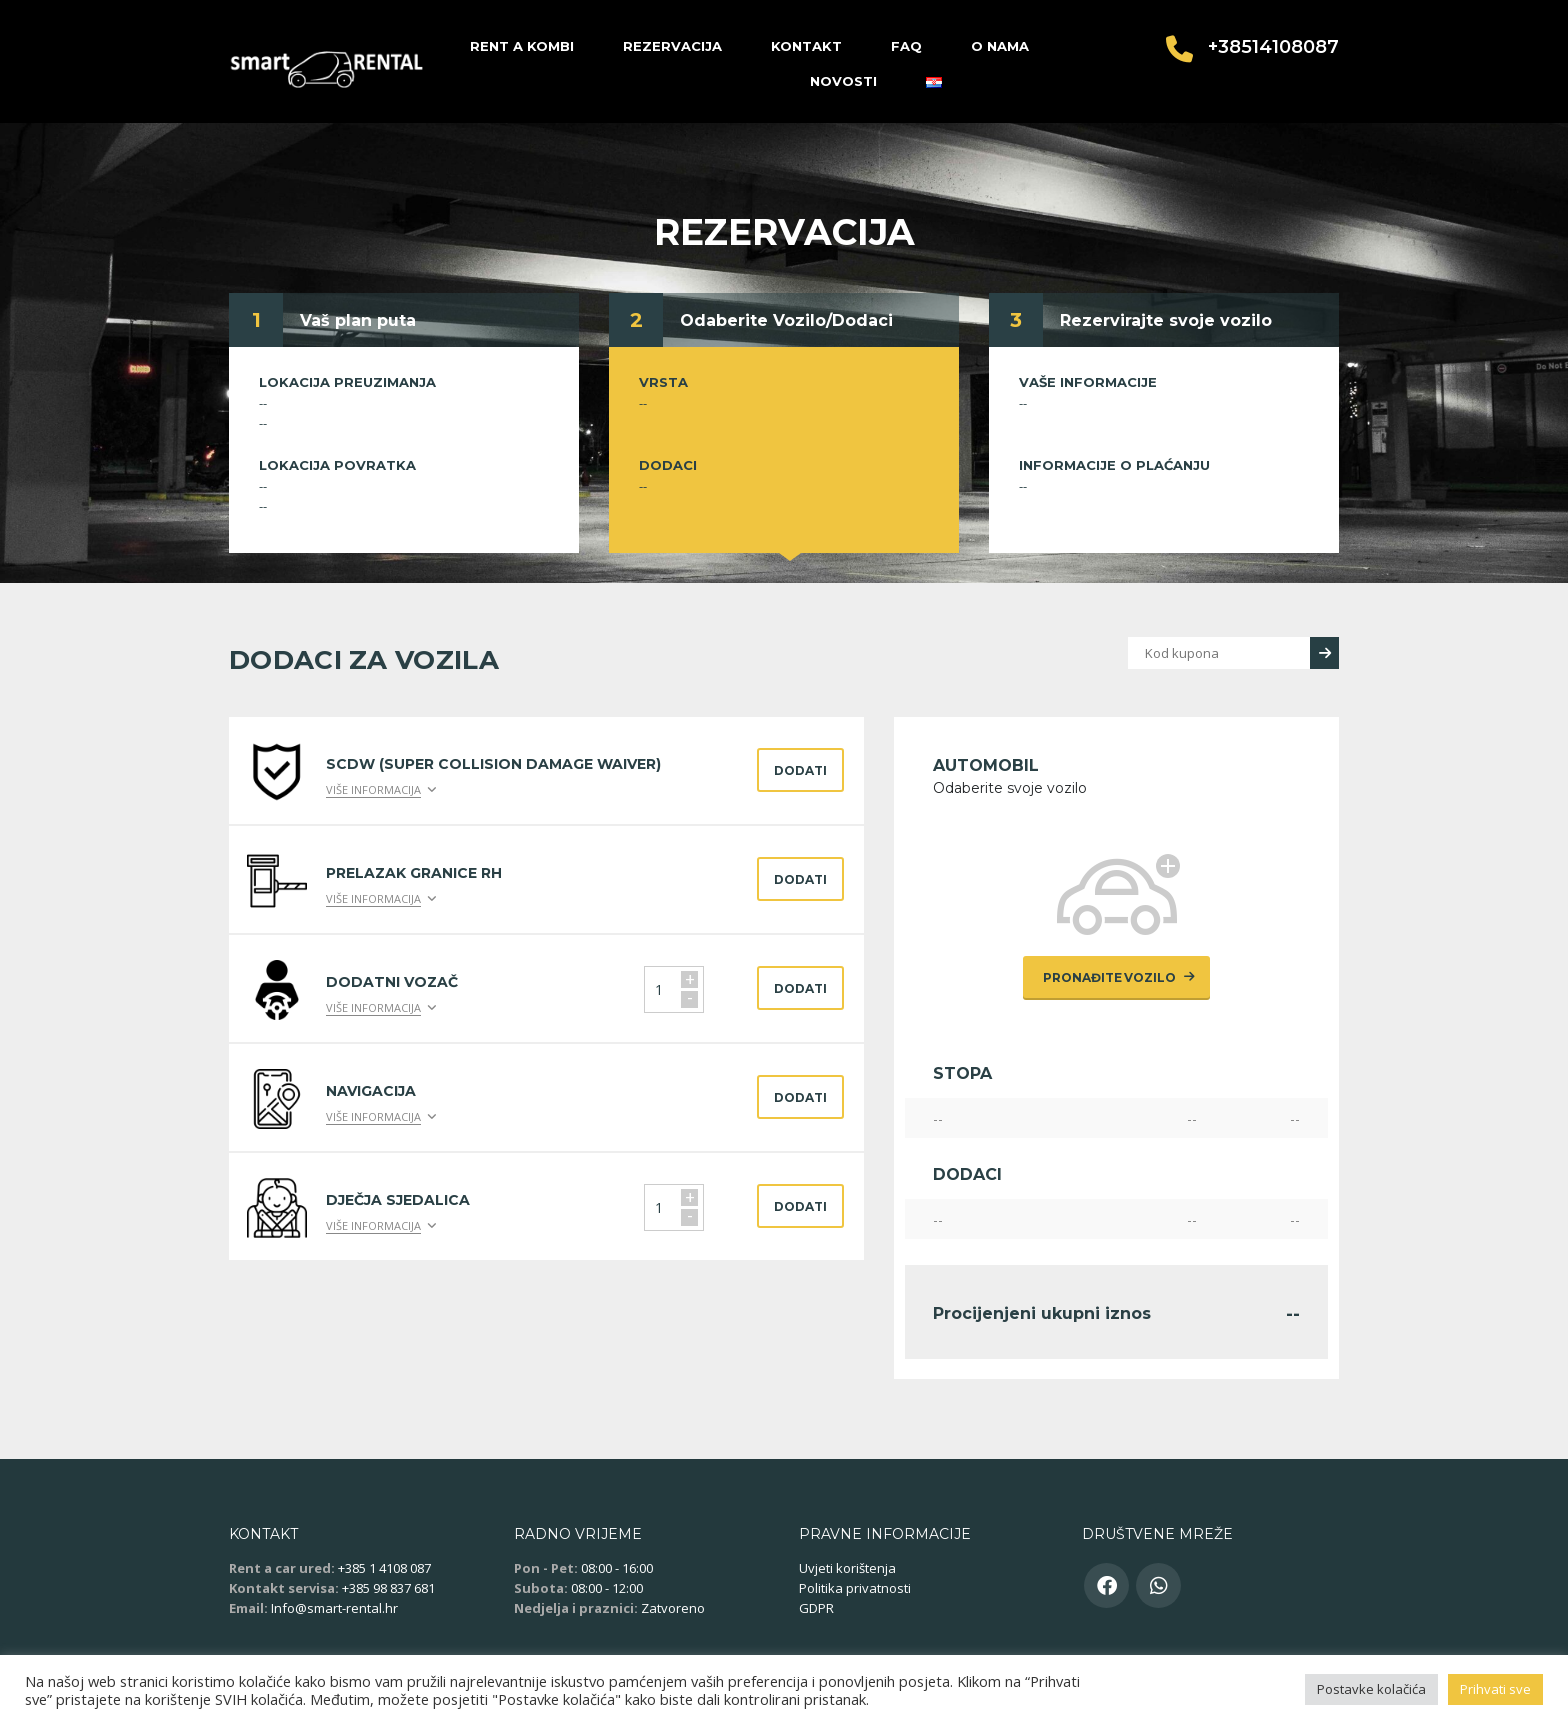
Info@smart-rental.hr (334, 1608)
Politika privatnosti (855, 1588)
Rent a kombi (522, 46)
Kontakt (806, 46)
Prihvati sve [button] (1495, 1689)
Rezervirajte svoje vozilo (1166, 320)
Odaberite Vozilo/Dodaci (786, 320)
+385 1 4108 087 (384, 1568)
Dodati (800, 770)
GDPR (816, 1608)
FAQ (906, 46)
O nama (1000, 46)
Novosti (843, 81)
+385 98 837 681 (388, 1588)
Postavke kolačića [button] (1371, 1689)
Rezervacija (672, 46)
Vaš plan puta (358, 320)
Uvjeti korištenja (847, 1568)
